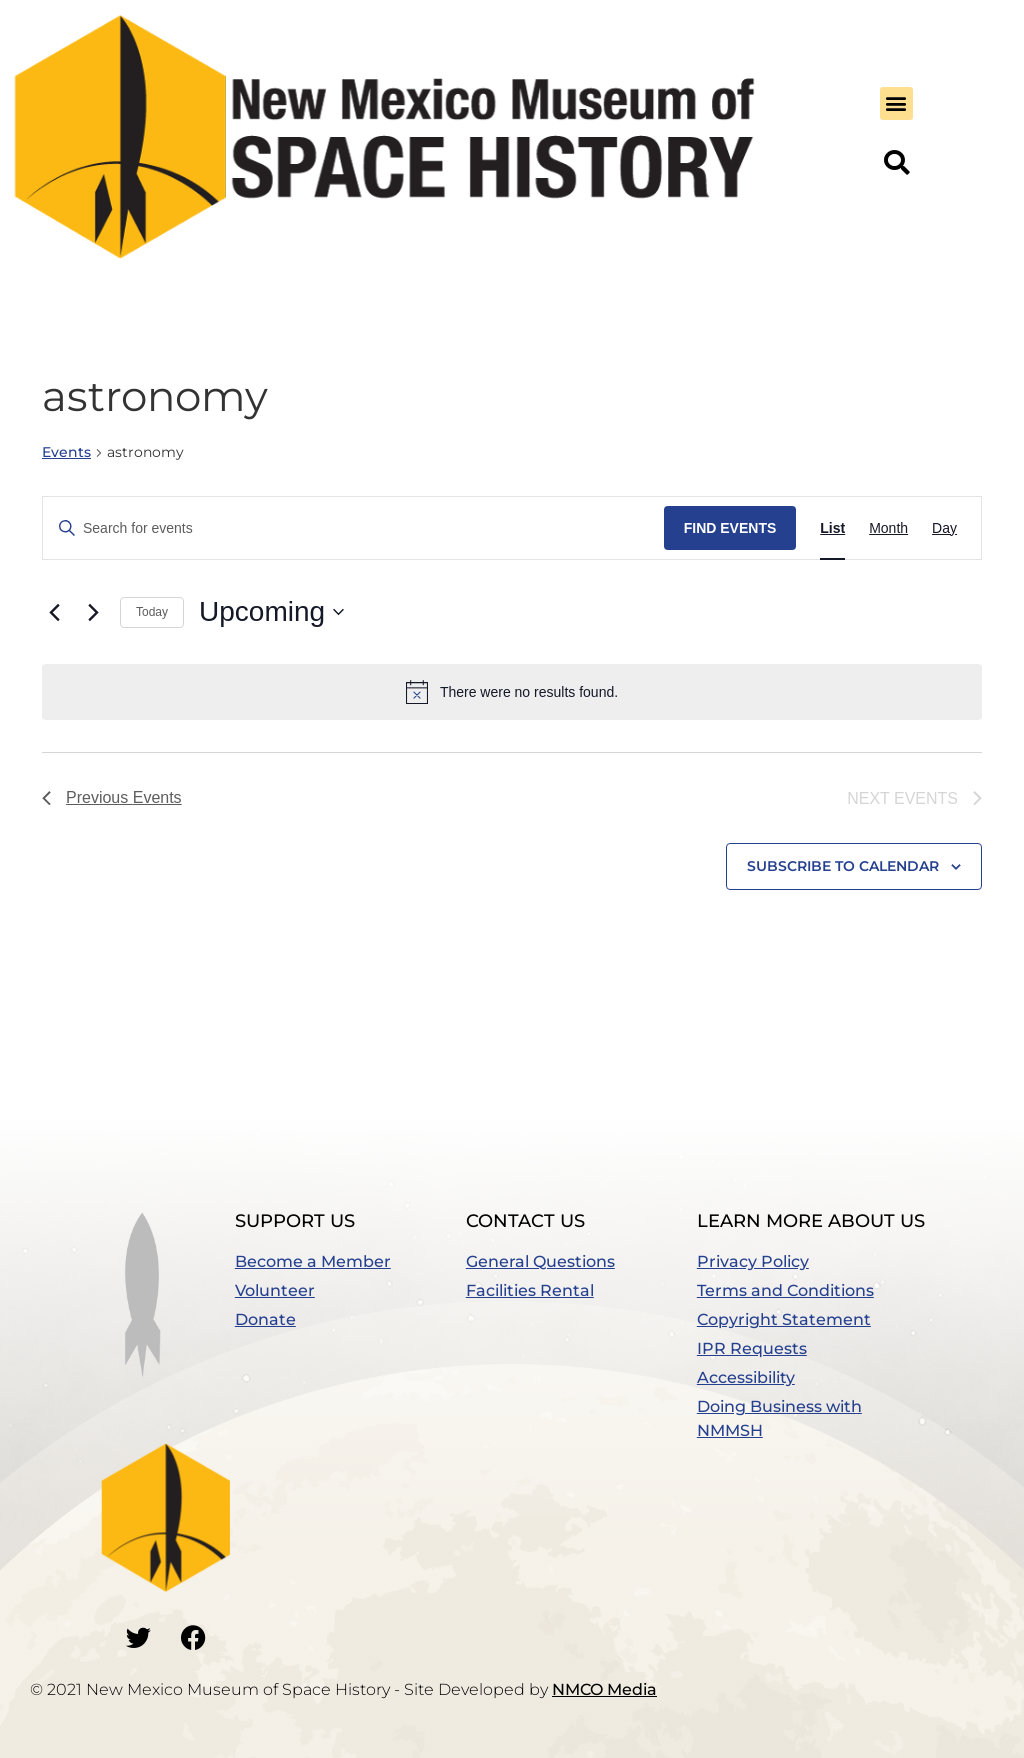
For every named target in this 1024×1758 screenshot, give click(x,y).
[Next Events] (93, 612)
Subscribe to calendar (843, 866)
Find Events (730, 528)
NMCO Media (604, 1689)
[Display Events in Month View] (888, 528)
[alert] (512, 692)
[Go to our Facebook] (193, 1637)
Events (66, 452)
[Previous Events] (54, 612)
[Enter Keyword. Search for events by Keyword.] (353, 528)
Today (152, 612)
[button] (896, 103)
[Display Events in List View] (832, 528)
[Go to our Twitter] (138, 1637)
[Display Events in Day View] (944, 528)
